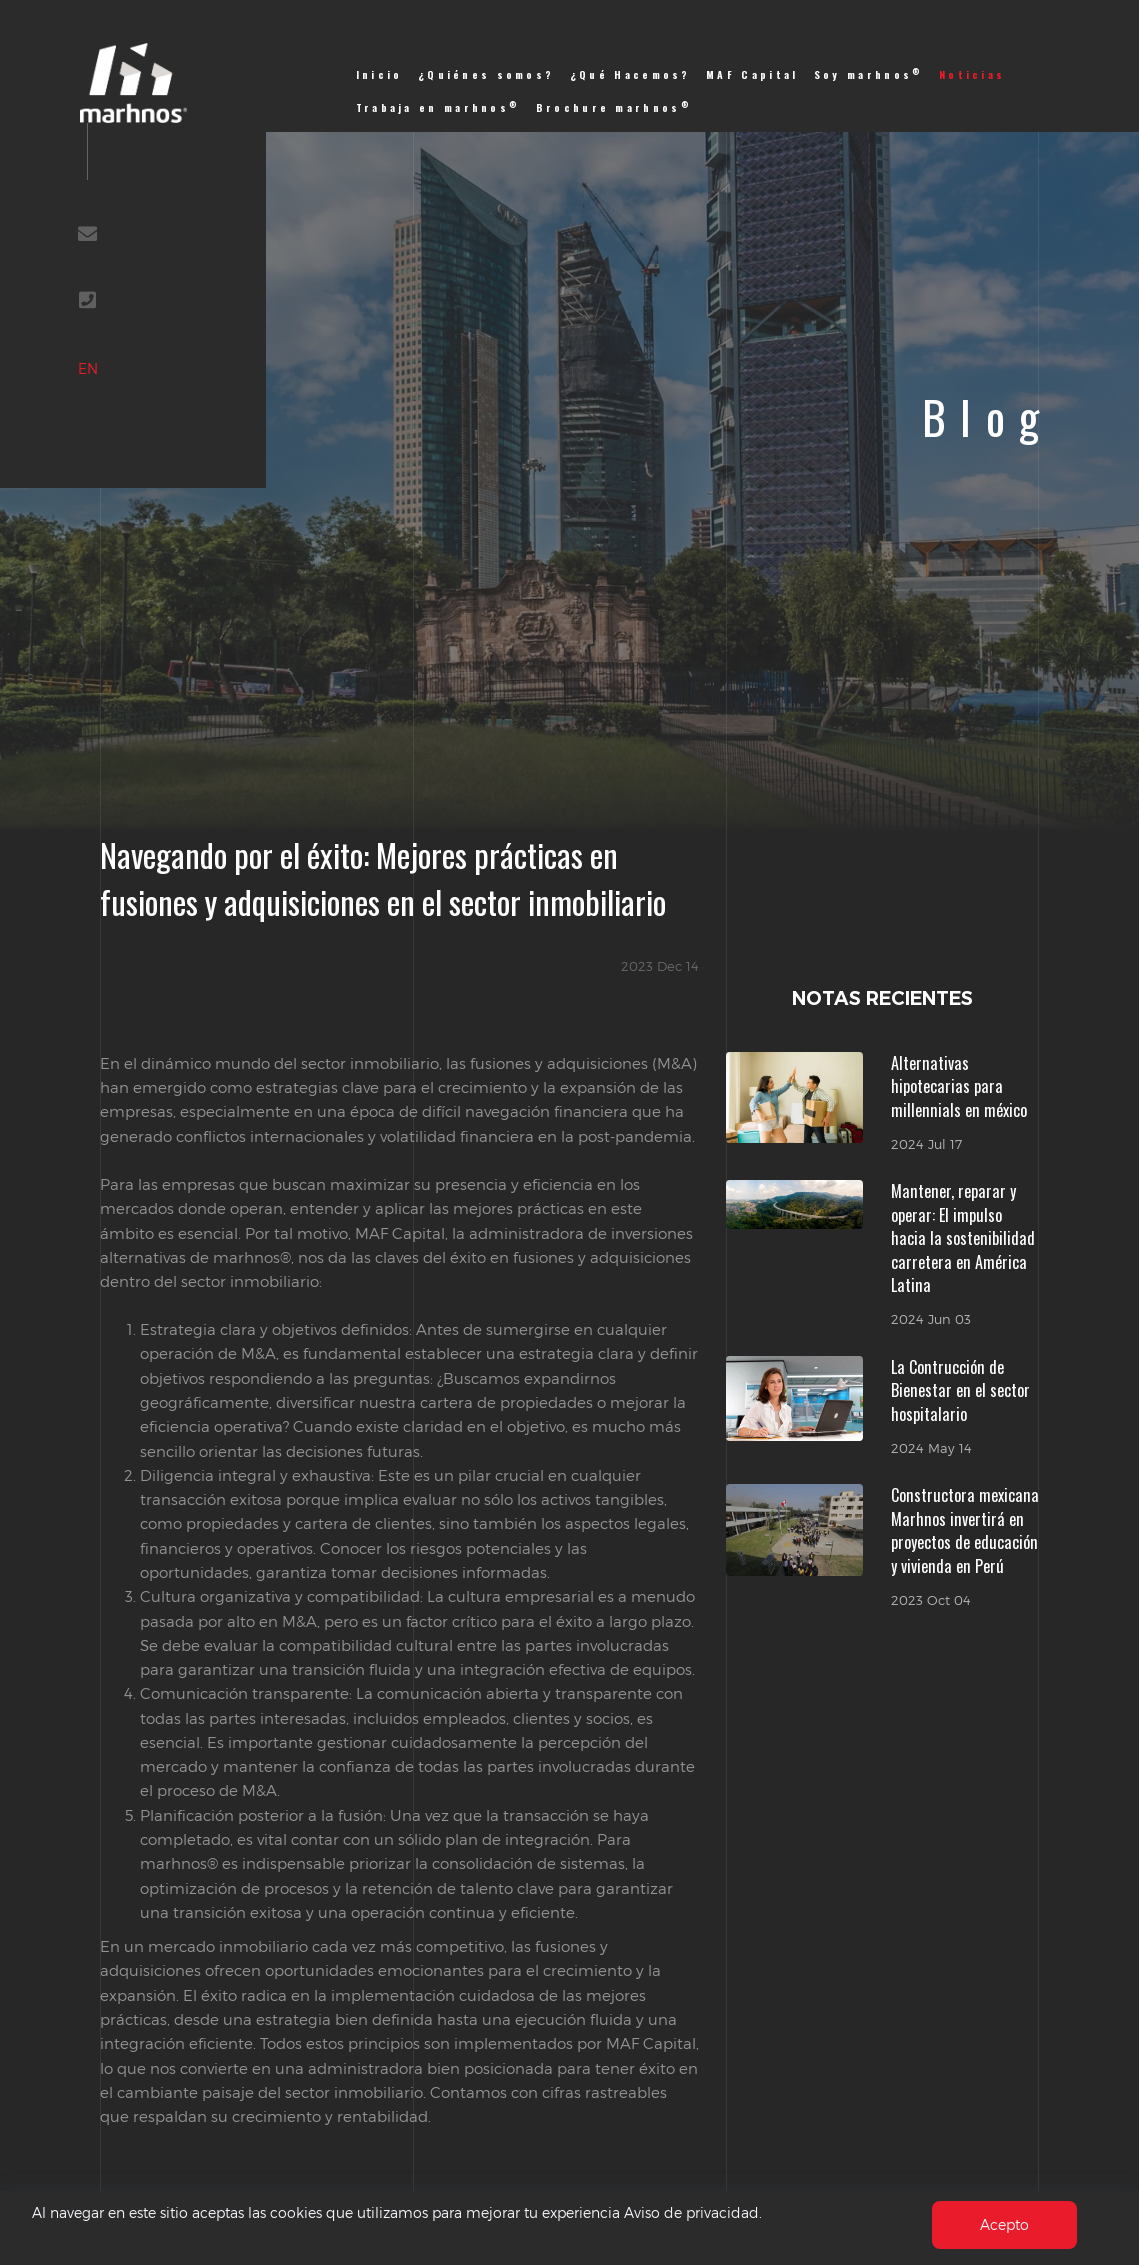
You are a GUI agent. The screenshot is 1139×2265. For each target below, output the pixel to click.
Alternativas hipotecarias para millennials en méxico (959, 1086)
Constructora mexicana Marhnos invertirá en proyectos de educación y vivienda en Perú (965, 1530)
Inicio (379, 74)
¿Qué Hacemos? (630, 74)
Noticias (972, 74)
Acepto (1002, 2225)
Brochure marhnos (614, 107)
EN (112, 401)
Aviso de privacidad (748, 2213)
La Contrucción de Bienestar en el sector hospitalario (960, 1390)
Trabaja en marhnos (438, 107)
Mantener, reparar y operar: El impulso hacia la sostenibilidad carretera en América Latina (963, 1238)
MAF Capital (752, 74)
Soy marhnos (869, 74)
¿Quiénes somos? (486, 74)
